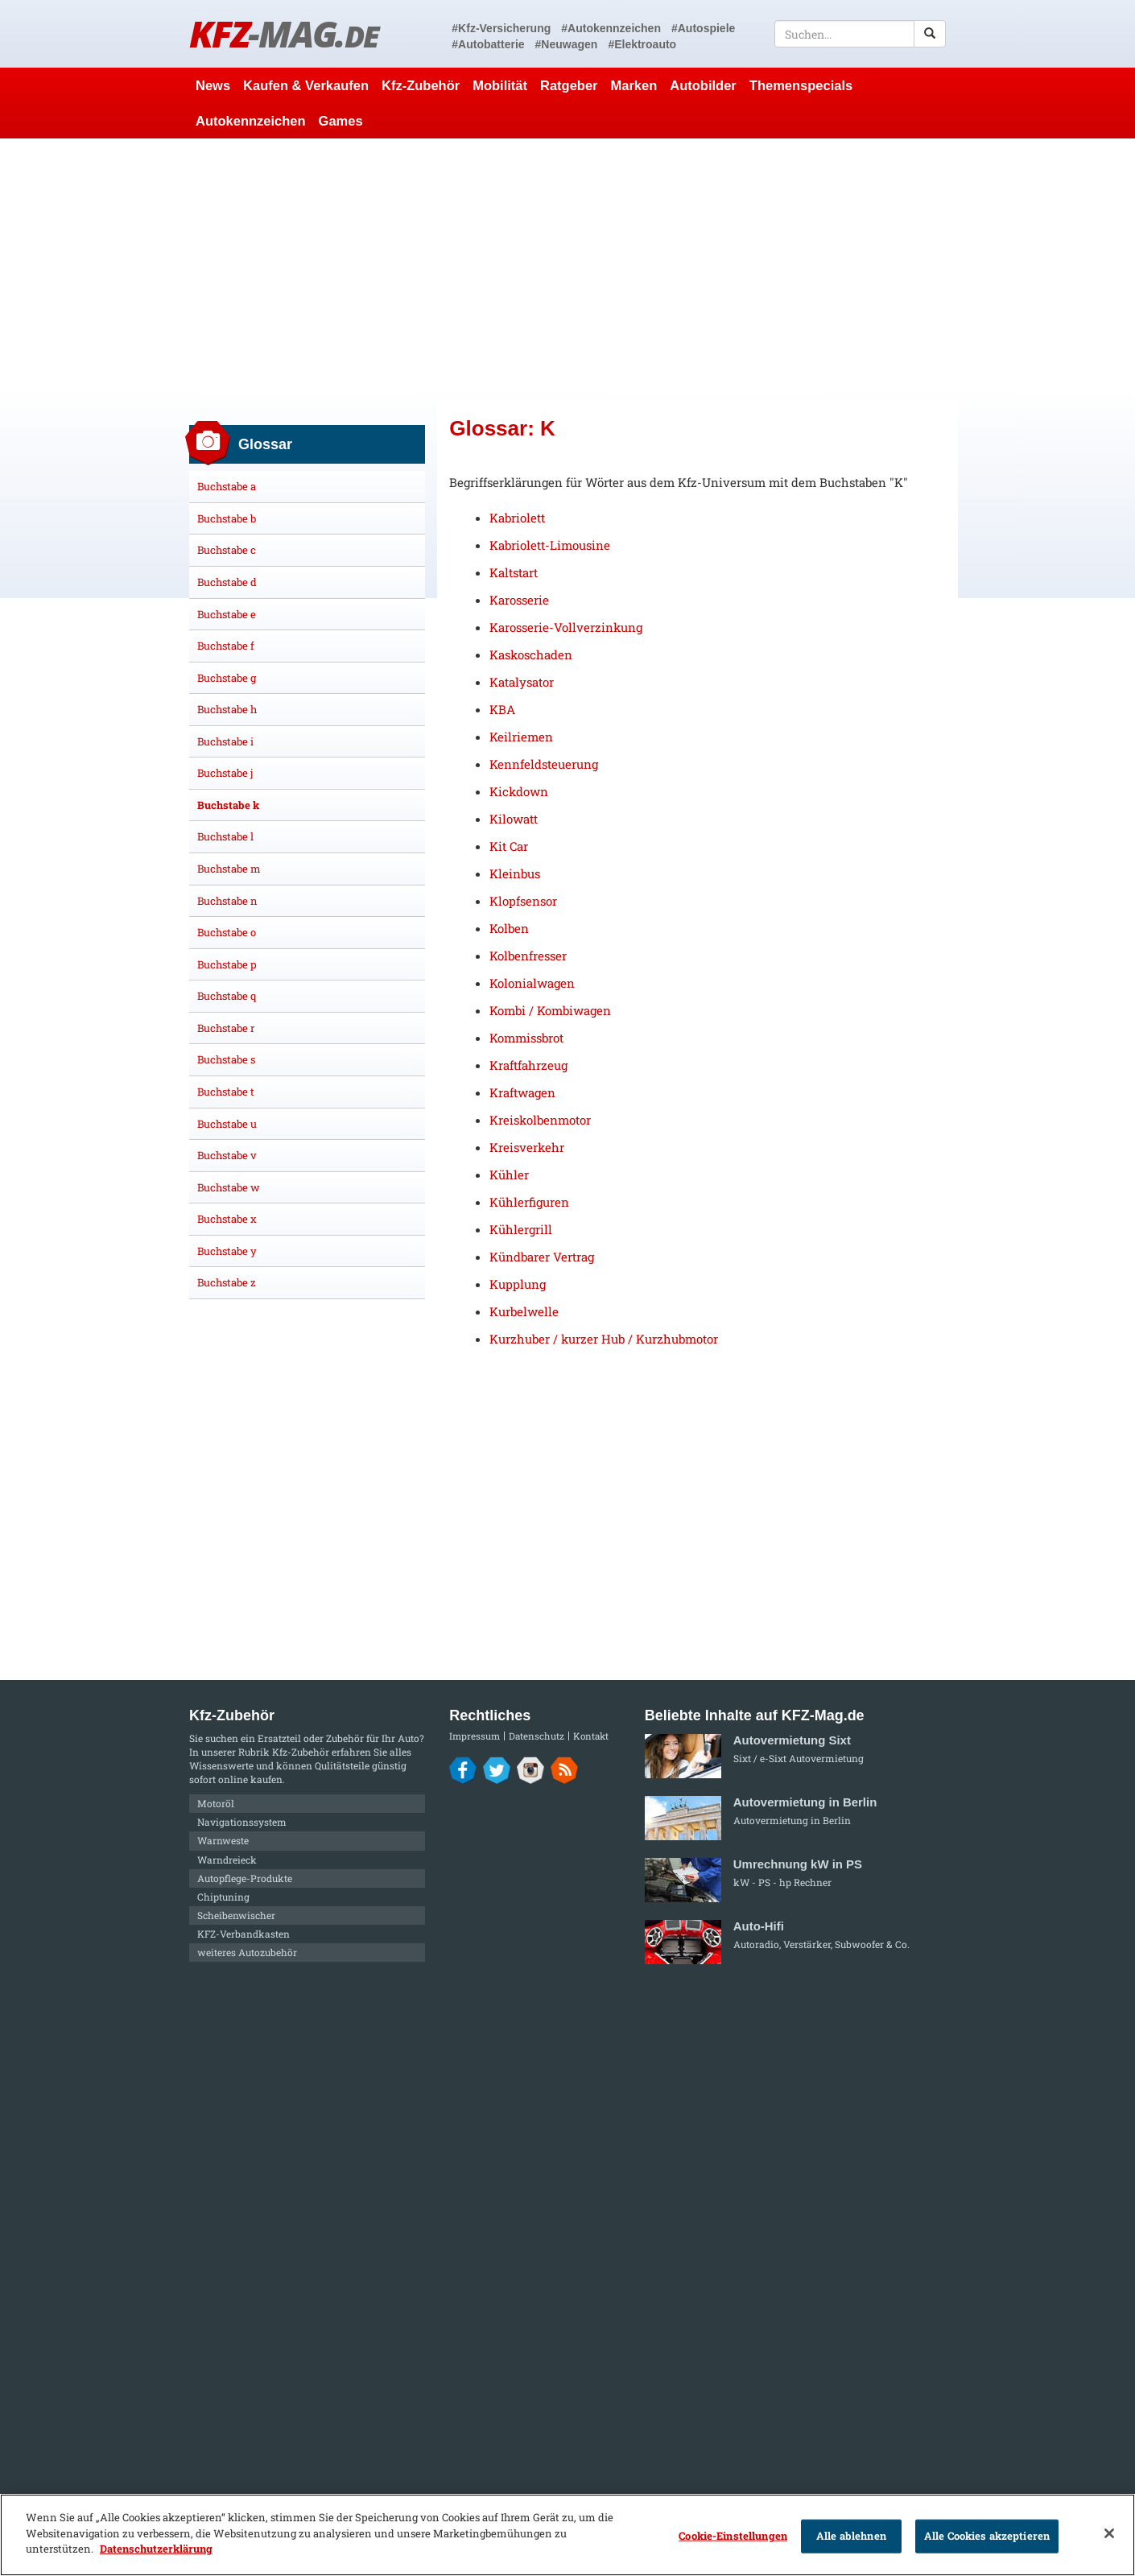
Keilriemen (521, 737)
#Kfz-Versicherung (501, 28)
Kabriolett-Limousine (549, 545)
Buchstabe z (226, 1282)
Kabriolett (517, 518)
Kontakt (591, 1736)
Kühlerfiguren (529, 1202)
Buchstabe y (227, 1251)
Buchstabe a (226, 486)
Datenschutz (536, 1736)
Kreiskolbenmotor (540, 1120)
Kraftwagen (522, 1092)
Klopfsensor (523, 901)
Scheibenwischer (236, 1915)
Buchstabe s (226, 1059)
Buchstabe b (226, 518)
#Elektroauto (642, 44)
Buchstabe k (228, 805)
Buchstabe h (227, 709)
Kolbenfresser (528, 955)
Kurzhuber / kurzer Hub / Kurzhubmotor (603, 1339)
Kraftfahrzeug (528, 1065)
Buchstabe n (227, 901)
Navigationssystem (242, 1821)
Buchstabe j (225, 773)
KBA (502, 709)
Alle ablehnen (851, 2536)
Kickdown (518, 791)
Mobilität (500, 85)
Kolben (509, 928)
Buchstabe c (226, 550)
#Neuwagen (566, 44)
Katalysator (521, 682)
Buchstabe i (225, 741)
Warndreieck (227, 1859)
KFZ (283, 33)
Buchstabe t (225, 1091)
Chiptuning (223, 1896)
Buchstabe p (227, 964)
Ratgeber (569, 85)
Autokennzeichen (251, 121)
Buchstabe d (227, 582)
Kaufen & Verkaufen (306, 85)
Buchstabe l (225, 836)
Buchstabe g (226, 678)
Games (341, 121)
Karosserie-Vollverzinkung (565, 627)
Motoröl (215, 1803)
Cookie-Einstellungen (733, 2536)
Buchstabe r (225, 1028)
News (213, 85)
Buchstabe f (225, 645)
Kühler (509, 1174)
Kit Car (508, 846)
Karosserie (519, 600)
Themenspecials (800, 85)
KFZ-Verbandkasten (243, 1933)
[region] (567, 2535)
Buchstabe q (226, 996)
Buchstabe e (226, 614)
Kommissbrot (526, 1038)
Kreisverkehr (526, 1147)
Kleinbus (514, 873)
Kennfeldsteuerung (543, 764)
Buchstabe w (228, 1187)
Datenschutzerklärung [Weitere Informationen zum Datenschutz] (156, 2548)
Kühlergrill (520, 1229)
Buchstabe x (227, 1219)
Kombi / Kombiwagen (550, 1010)
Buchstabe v (227, 1155)
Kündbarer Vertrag (541, 1257)
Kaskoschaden (530, 654)
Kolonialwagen (532, 983)
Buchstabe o (226, 932)
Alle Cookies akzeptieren (987, 2536)
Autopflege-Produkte (244, 1878)
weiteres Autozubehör (247, 1952)
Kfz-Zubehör (421, 85)
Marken (634, 85)
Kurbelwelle (524, 1311)
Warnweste (223, 1840)
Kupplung (517, 1284)
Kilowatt (513, 819)
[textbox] (860, 33)
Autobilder (703, 85)
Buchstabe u (227, 1124)
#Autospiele (703, 28)
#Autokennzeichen (611, 28)
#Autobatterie (488, 44)
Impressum (474, 1736)
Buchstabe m (229, 868)
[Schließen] (1109, 2533)
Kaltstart (513, 572)
